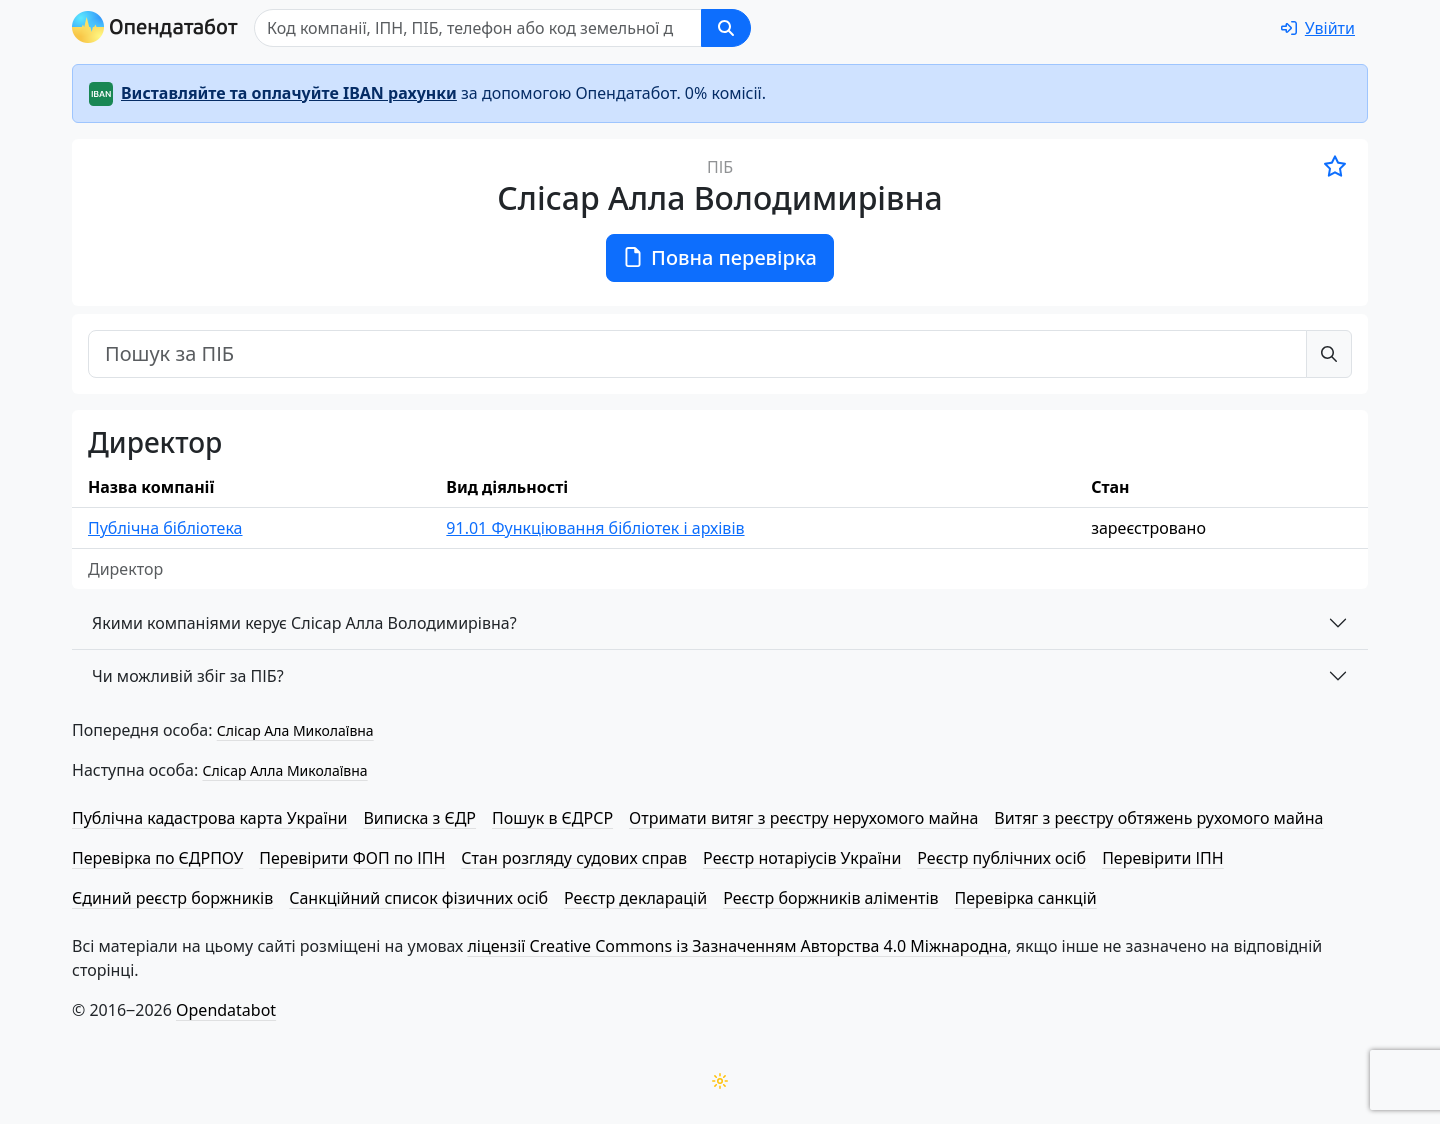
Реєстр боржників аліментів (830, 898)
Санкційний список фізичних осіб (418, 898)
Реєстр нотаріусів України (802, 858)
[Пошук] (478, 28)
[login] (1318, 28)
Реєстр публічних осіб (1001, 858)
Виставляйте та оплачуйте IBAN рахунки (289, 93)
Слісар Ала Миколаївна (295, 730)
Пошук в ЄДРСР (552, 818)
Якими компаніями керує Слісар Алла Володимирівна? (304, 623)
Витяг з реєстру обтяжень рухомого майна (1158, 818)
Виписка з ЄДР (419, 818)
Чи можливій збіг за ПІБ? (188, 676)
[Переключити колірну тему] (720, 1081)
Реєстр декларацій (635, 898)
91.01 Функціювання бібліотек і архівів (595, 528)
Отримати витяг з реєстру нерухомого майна (803, 818)
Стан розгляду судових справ (574, 858)
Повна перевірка (720, 257)
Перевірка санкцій (1026, 898)
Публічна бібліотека (165, 528)
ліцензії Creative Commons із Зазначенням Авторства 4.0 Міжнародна (737, 946)
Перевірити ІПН (1163, 858)
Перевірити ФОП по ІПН (352, 858)
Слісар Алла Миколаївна (284, 770)
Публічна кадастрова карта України (209, 818)
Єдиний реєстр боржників (172, 898)
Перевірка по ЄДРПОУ (157, 858)
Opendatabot (226, 1010)
